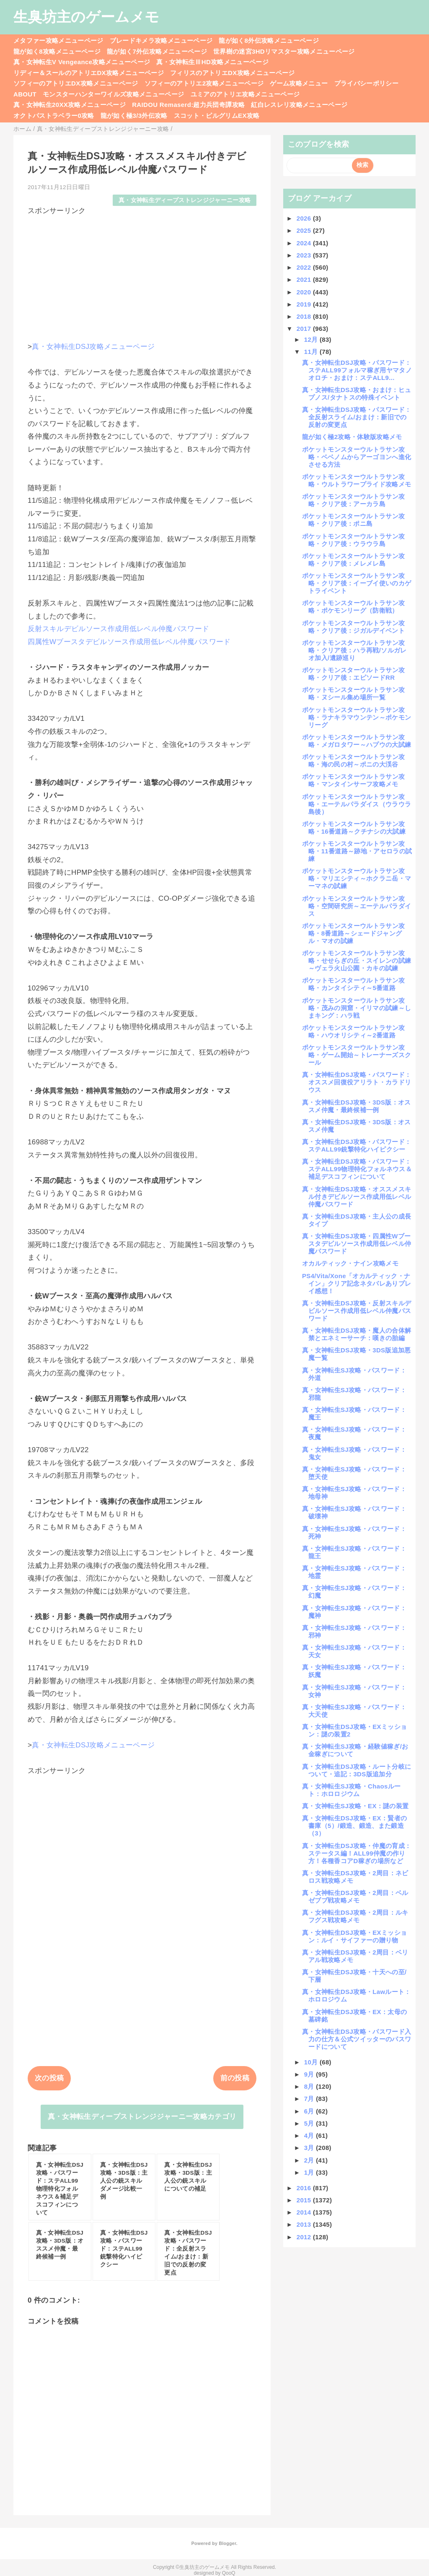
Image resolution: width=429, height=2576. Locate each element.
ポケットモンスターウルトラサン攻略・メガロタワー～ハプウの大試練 (356, 740)
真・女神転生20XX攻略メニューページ (69, 104)
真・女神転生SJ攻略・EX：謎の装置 (355, 1805)
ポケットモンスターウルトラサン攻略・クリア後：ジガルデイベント (353, 626)
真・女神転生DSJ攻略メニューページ (93, 347)
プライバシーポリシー (366, 83)
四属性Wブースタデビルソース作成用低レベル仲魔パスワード (129, 642)
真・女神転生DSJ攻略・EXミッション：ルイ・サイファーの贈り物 (354, 1936)
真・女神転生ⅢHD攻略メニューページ (212, 61)
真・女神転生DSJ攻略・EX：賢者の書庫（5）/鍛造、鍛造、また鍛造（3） (354, 1825)
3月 (310, 2147)
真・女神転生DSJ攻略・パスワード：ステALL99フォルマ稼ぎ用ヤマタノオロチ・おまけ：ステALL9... (357, 370)
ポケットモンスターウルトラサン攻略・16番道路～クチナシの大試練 (354, 827)
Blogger (227, 2543)
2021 (305, 279)
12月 (312, 339)
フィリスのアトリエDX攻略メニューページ (232, 72)
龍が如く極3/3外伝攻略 (134, 115)
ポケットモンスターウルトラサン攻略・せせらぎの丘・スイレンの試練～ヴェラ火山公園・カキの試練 (356, 960)
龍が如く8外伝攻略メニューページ (269, 40)
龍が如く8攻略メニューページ (57, 51)
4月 (310, 2135)
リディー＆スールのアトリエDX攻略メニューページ (88, 72)
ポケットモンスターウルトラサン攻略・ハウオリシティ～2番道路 (353, 1031)
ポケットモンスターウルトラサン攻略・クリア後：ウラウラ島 (353, 540)
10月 (312, 2062)
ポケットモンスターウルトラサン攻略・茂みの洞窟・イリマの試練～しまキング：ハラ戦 (356, 1008)
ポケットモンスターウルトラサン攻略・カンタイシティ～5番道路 (353, 984)
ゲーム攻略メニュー (299, 83)
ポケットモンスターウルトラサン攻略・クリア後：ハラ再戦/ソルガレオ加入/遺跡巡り (354, 650)
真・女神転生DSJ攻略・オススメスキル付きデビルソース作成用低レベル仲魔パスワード (356, 1196)
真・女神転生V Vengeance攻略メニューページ (81, 61)
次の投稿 (49, 2078)
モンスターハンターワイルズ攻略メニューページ (113, 94)
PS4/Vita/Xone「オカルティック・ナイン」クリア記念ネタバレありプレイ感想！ (356, 1283)
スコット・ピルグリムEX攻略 (217, 115)
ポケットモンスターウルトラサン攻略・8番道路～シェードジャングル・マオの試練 (353, 933)
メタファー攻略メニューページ (58, 40)
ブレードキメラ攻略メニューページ (161, 40)
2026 (305, 218)
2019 (305, 304)
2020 (305, 292)
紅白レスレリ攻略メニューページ (299, 104)
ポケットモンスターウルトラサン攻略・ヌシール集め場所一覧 (353, 693)
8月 (310, 2086)
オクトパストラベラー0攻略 (53, 115)
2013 (305, 2224)
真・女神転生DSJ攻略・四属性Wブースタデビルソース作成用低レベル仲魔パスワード (356, 1243)
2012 (305, 2237)
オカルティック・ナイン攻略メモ (350, 1263)
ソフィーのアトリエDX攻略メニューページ (75, 83)
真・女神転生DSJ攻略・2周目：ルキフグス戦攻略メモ (355, 1916)
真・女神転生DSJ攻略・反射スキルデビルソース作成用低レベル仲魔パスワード (356, 1311)
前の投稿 (234, 2078)
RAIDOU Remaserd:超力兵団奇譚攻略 (188, 104)
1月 (310, 2172)
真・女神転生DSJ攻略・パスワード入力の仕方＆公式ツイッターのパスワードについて (356, 2039)
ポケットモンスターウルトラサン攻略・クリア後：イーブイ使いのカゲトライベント (356, 583)
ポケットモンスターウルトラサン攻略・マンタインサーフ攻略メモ (353, 780)
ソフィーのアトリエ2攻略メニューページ (204, 83)
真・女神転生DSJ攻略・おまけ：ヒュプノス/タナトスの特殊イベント (356, 393)
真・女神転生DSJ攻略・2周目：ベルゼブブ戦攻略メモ (355, 1896)
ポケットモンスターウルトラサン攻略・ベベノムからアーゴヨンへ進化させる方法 (356, 457)
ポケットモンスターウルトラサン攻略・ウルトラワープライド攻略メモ (356, 480)
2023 (305, 255)
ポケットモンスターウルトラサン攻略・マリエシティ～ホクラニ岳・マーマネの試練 (356, 878)
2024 (305, 243)
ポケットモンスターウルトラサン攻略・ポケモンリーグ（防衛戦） (353, 606)
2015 (305, 2200)
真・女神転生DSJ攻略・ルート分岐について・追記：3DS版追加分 (356, 1770)
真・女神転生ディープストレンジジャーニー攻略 (185, 200)
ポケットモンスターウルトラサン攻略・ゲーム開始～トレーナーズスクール (356, 1055)
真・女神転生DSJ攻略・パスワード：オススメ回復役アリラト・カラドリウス (356, 1082)
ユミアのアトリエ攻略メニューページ (245, 94)
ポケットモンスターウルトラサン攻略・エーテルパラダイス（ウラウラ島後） (356, 804)
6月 (310, 2111)
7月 (310, 2098)
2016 (305, 2187)
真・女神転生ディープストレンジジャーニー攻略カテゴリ (142, 2117)
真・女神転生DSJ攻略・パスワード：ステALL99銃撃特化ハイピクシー (356, 1145)
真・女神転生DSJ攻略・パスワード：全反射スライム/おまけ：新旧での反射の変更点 (356, 417)
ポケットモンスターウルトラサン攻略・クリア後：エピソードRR (353, 673)
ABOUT (24, 94)
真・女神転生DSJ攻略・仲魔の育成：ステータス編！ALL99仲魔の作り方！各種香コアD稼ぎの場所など (356, 1853)
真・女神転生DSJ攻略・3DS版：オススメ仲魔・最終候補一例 (356, 1106)
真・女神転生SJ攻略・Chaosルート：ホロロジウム (351, 1790)
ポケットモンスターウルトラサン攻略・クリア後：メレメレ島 (353, 559)
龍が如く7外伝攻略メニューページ (157, 51)
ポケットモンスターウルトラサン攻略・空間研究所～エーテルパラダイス (356, 906)
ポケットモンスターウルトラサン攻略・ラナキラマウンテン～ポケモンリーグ (356, 717)
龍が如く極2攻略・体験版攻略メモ (352, 436)
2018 (305, 316)
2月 (310, 2160)
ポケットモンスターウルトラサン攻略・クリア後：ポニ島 (353, 519)
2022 (305, 267)
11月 (312, 351)
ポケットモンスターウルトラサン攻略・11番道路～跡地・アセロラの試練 (357, 851)
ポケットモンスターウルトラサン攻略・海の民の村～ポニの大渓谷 (353, 760)
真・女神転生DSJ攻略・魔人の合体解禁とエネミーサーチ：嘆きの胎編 (356, 1334)
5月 (310, 2123)
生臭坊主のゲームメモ (86, 17)
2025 (305, 230)
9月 (310, 2074)
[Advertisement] (142, 274)
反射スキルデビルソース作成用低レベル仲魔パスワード (118, 629)
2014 (305, 2212)
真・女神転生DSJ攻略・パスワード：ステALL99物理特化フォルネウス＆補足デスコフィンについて (357, 1169)
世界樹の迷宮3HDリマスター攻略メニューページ (284, 51)
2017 (305, 328)
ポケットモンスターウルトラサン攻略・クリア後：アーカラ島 (353, 500)
